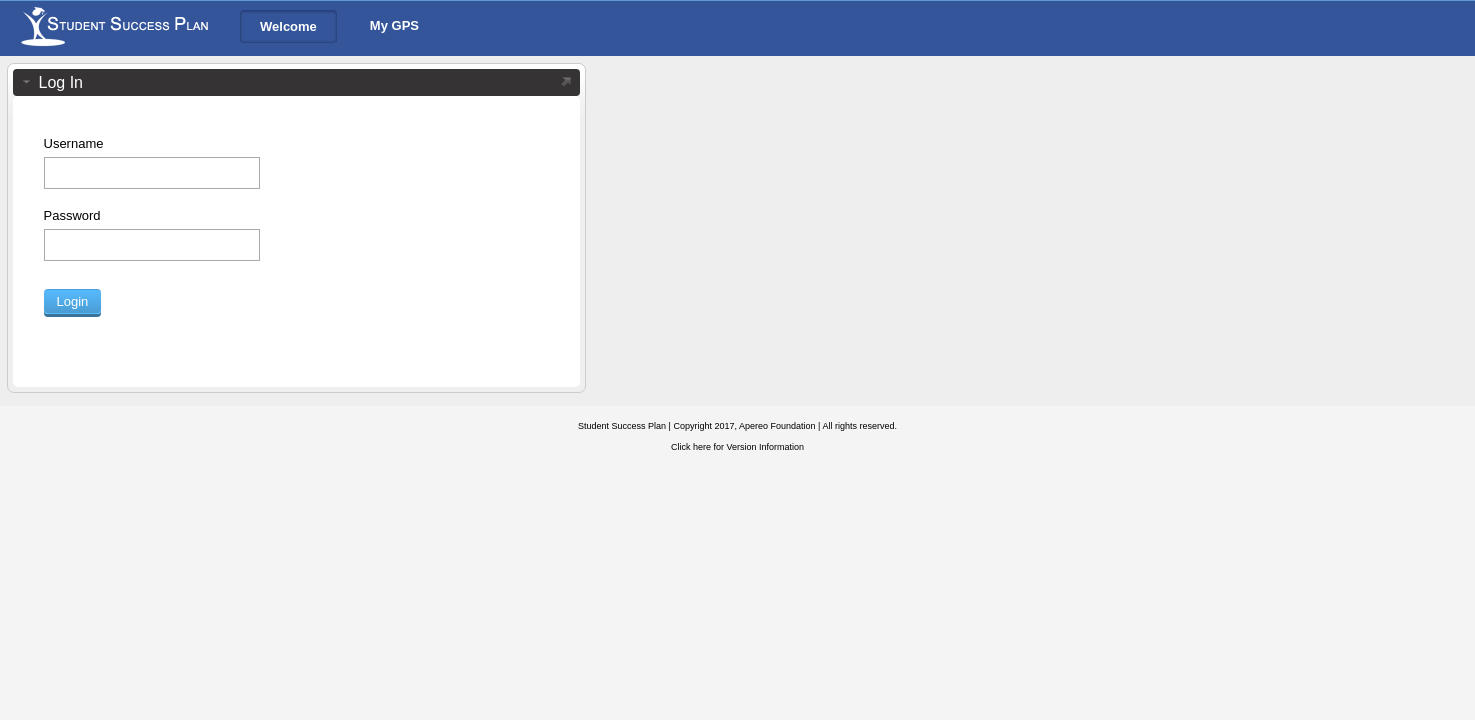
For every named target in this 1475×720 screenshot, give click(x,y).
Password (72, 215)
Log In (61, 82)
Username (74, 143)
